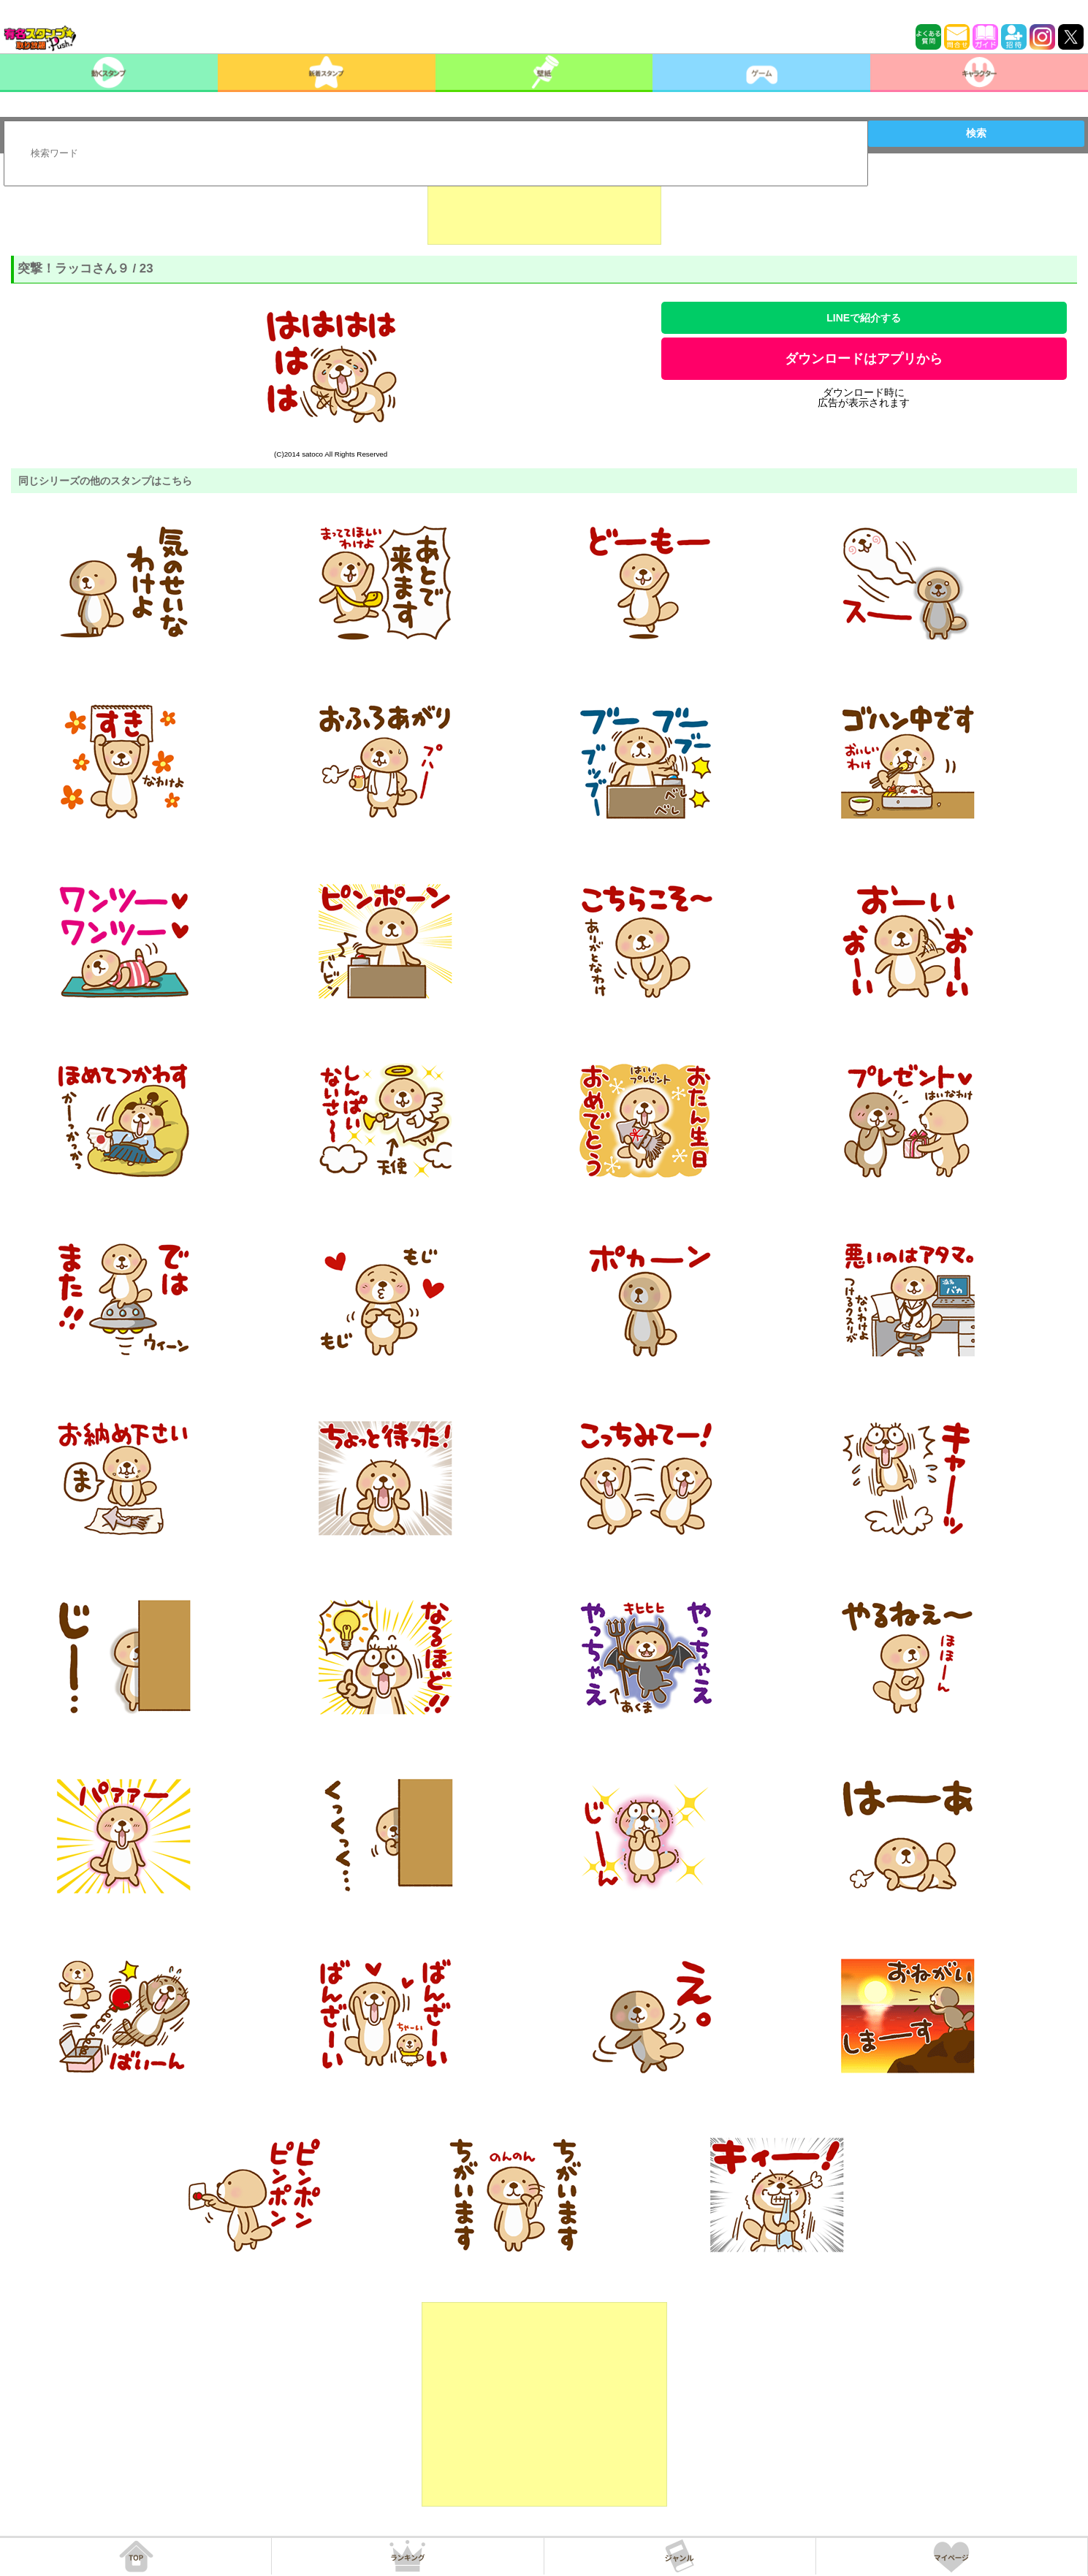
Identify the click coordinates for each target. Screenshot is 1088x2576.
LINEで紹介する (863, 318)
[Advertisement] (544, 208)
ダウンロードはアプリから (864, 358)
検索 (976, 133)
